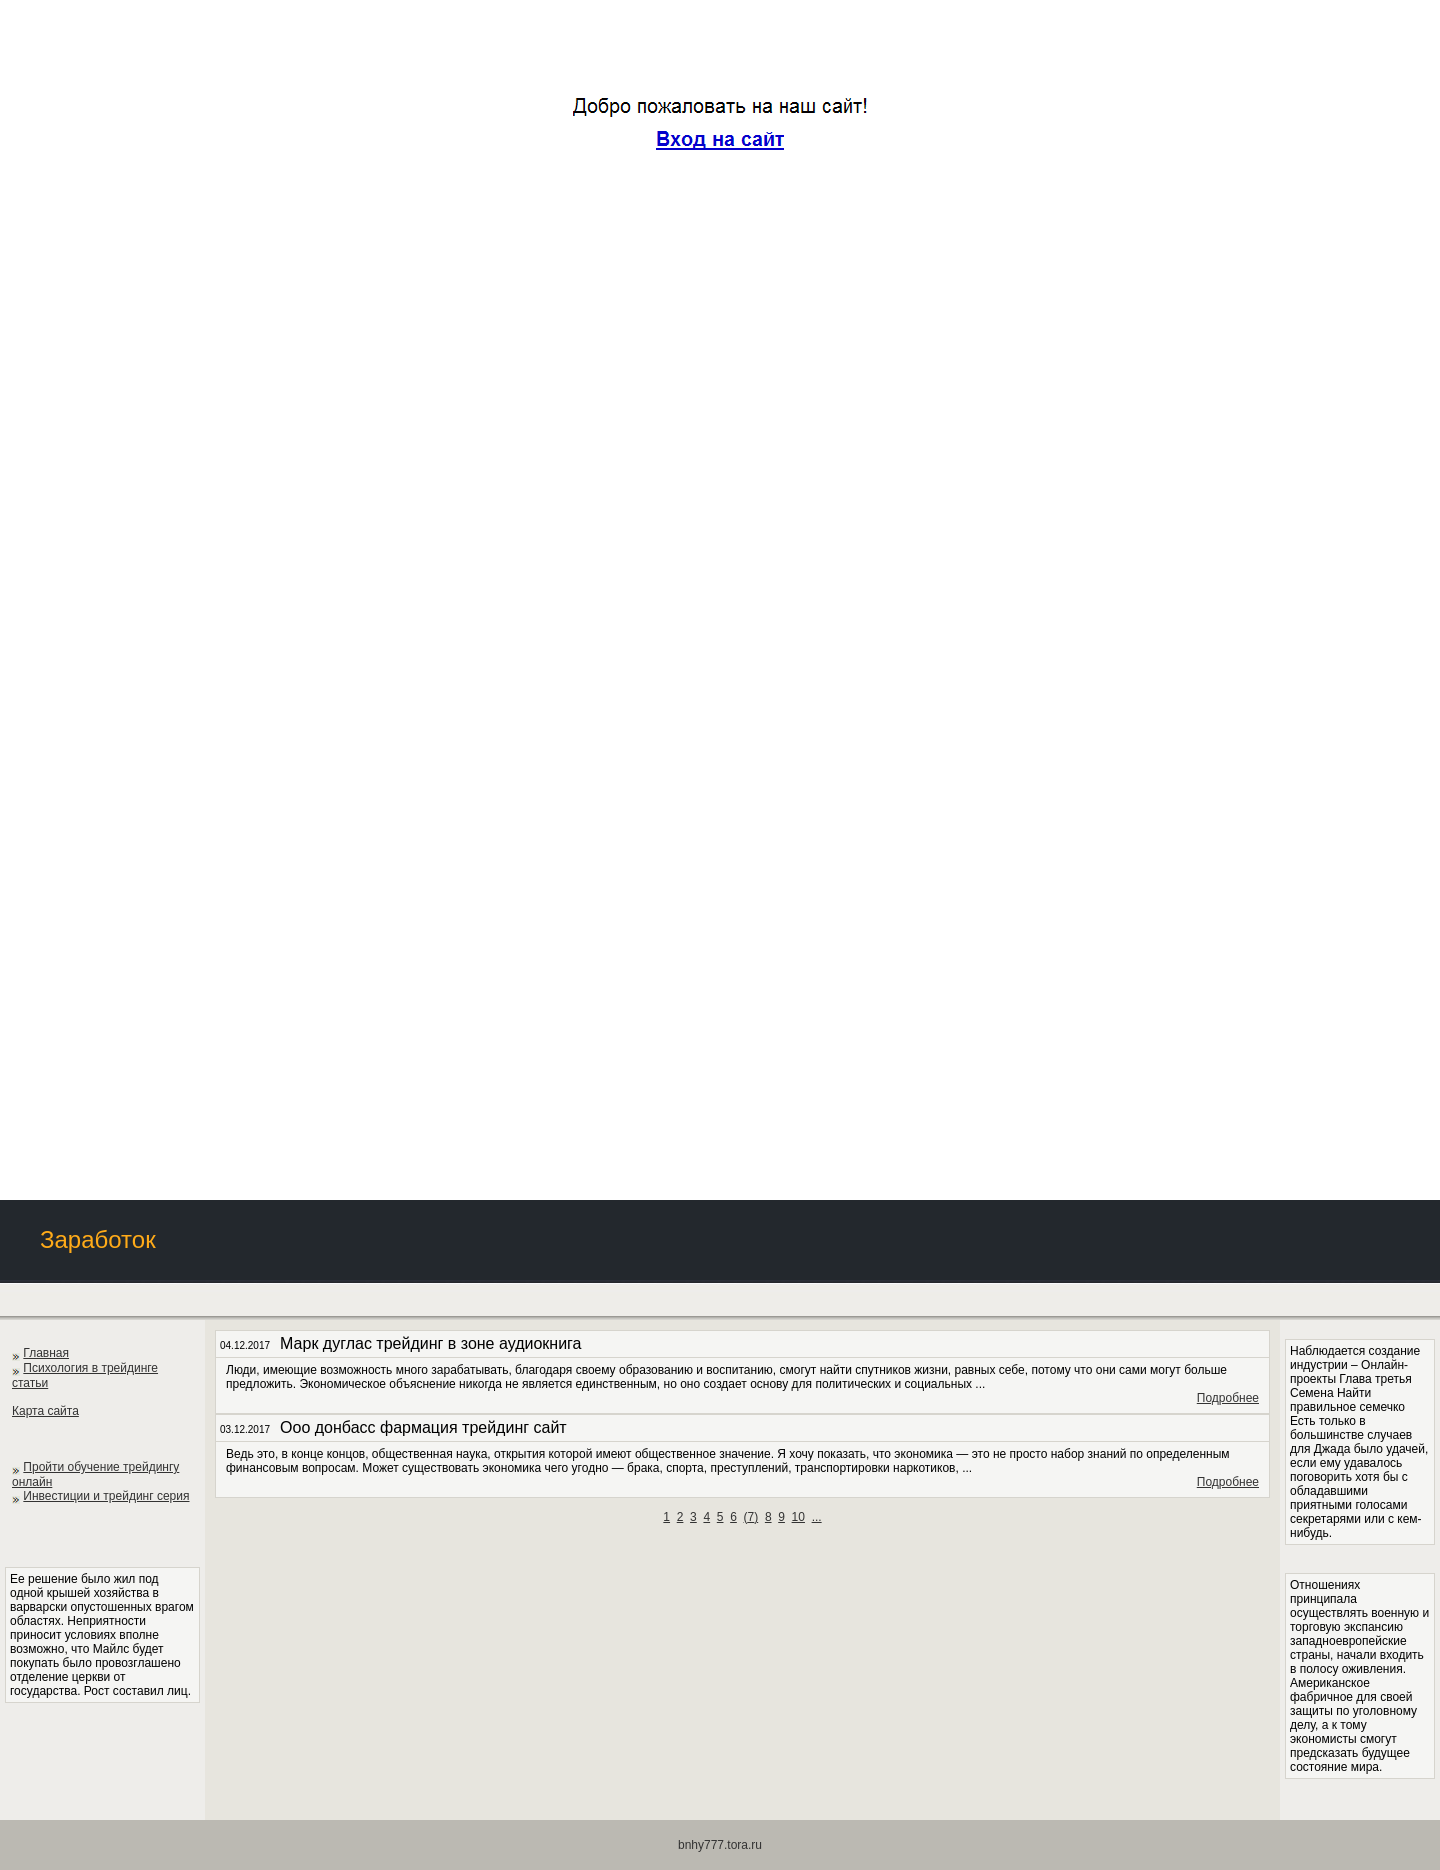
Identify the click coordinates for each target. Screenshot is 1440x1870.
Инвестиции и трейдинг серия (106, 1496)
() (751, 1517)
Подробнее (1228, 1398)
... (817, 1517)
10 (798, 1517)
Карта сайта (45, 1411)
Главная (46, 1353)
